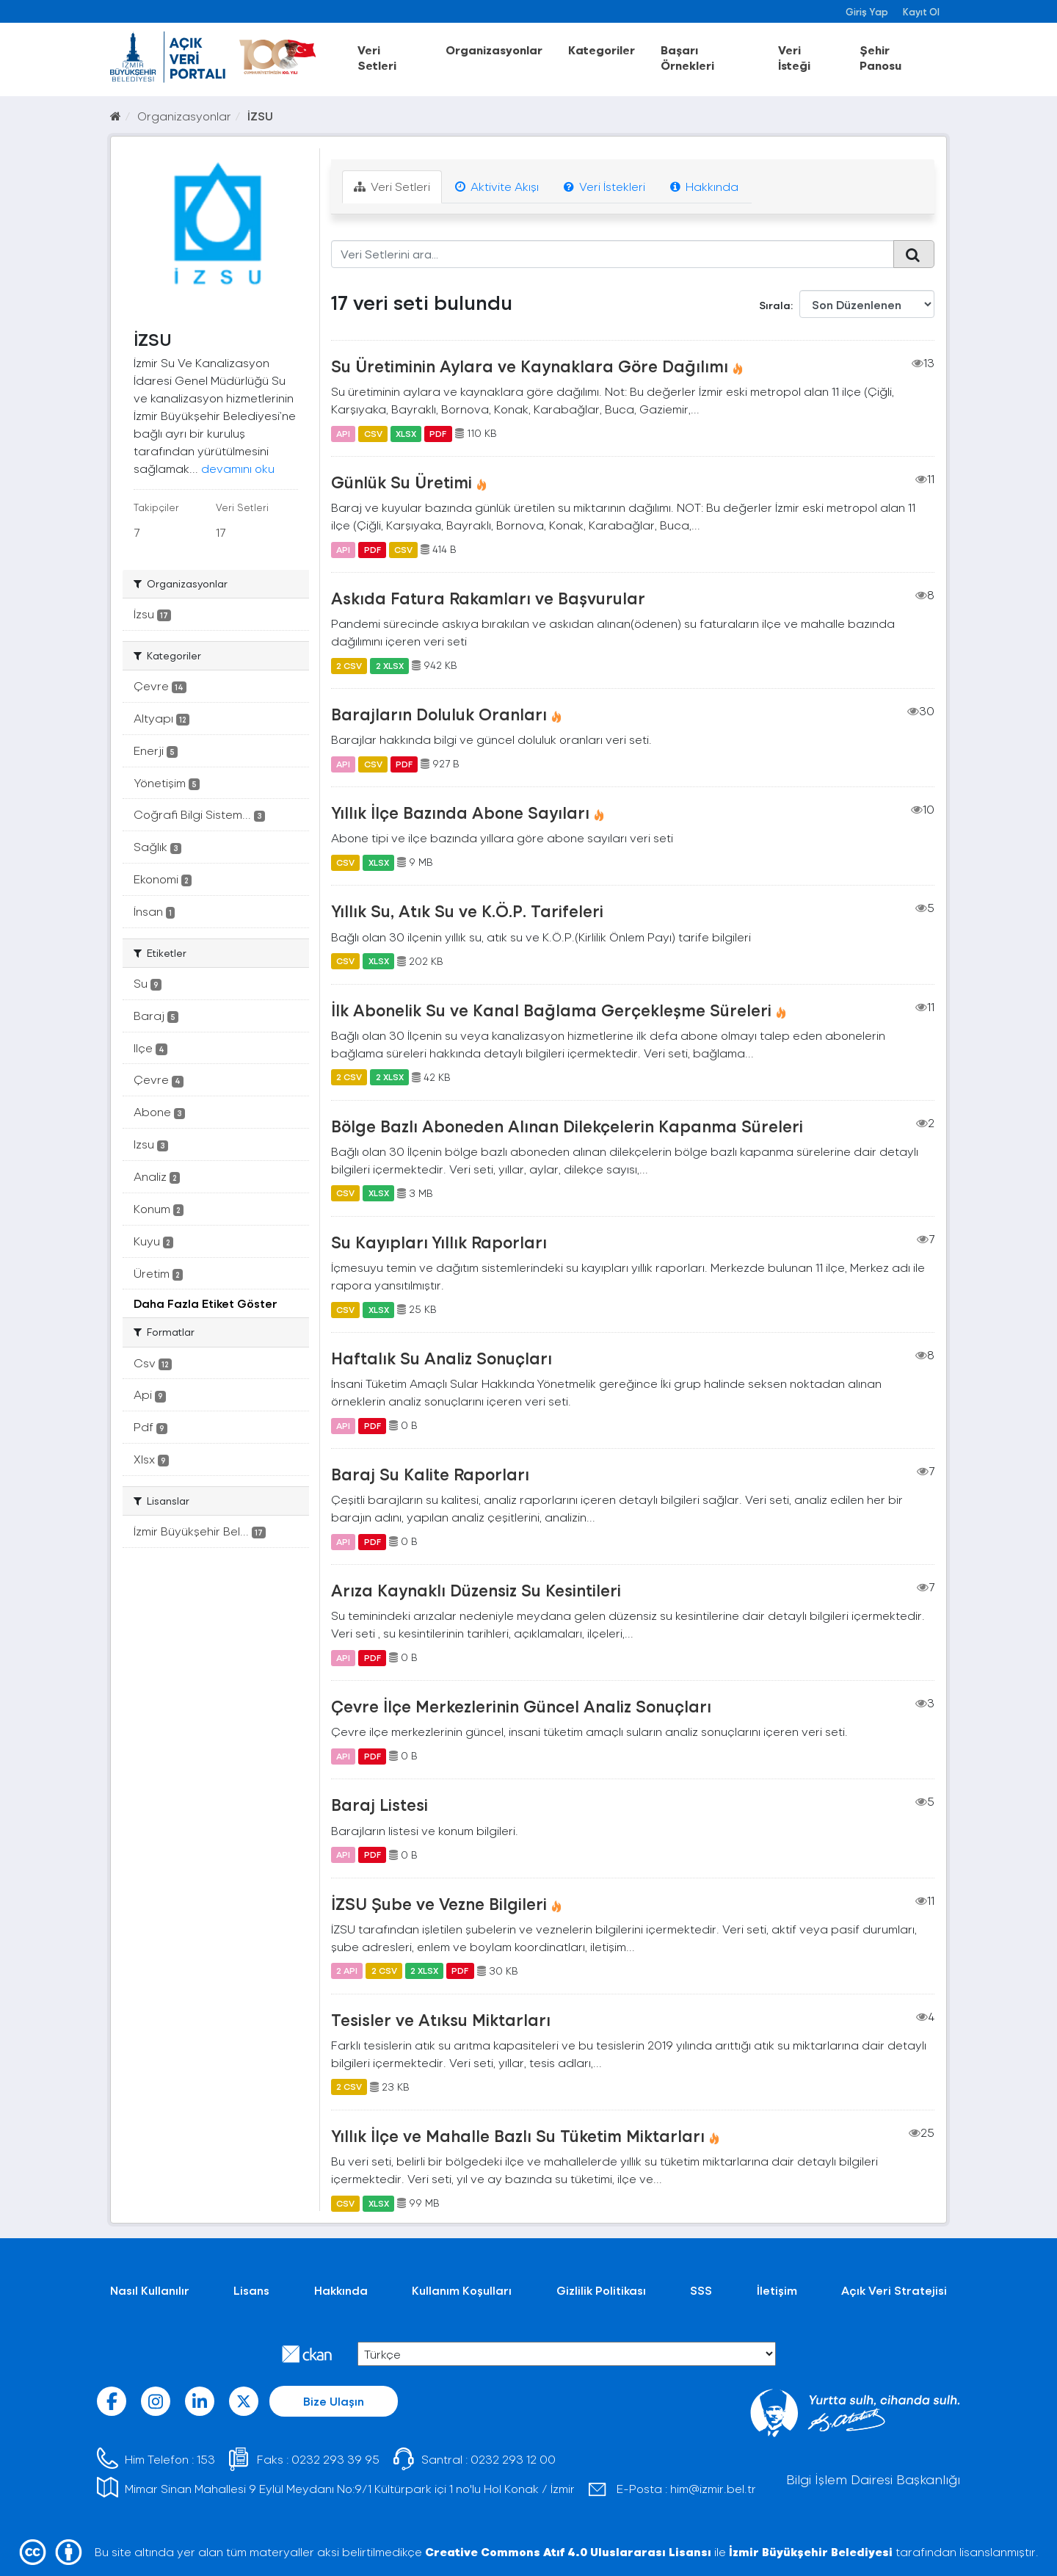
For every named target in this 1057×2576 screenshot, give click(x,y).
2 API (346, 1971)
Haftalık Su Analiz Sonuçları (441, 1358)
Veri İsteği (794, 57)
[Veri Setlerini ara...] (612, 254)
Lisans (251, 2290)
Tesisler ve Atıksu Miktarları (441, 2019)
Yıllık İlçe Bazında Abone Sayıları (460, 812)
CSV (373, 433)
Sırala (775, 305)
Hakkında (704, 186)
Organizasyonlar (494, 49)
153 (206, 2459)
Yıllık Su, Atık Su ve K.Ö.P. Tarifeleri (467, 911)
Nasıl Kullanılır (149, 2290)
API (343, 433)
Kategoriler (601, 49)
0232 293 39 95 (335, 2459)
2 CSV (349, 665)
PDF (437, 433)
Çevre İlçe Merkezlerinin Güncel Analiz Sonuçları (521, 1706)
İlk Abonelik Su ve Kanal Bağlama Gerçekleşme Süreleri (551, 1010)
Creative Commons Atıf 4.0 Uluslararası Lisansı (568, 2551)
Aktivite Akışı (497, 186)
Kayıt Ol (921, 11)
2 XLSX (390, 665)
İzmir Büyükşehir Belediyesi (811, 2551)
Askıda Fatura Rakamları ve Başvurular (488, 598)
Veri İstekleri (604, 186)
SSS (701, 2290)
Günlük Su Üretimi (401, 482)
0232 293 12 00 (513, 2459)
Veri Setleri (376, 57)
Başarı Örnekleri (687, 57)
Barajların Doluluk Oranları (439, 714)
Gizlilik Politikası (601, 2290)
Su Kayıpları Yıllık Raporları (439, 1242)
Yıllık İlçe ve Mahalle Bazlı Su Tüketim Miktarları (518, 2135)
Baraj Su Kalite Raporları (430, 1474)
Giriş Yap (867, 11)
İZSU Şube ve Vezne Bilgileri (439, 1903)
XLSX (406, 433)
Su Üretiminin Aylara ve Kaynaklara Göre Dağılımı (529, 366)
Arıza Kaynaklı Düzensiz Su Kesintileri (476, 1590)
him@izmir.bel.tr (713, 2488)
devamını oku (238, 468)
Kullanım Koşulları (462, 2290)
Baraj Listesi (379, 1804)
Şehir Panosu (880, 57)
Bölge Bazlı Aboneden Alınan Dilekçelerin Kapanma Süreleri (567, 1126)
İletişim (777, 2290)
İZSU (260, 115)
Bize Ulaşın (333, 2401)
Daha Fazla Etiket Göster (205, 1303)
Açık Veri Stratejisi (894, 2290)
